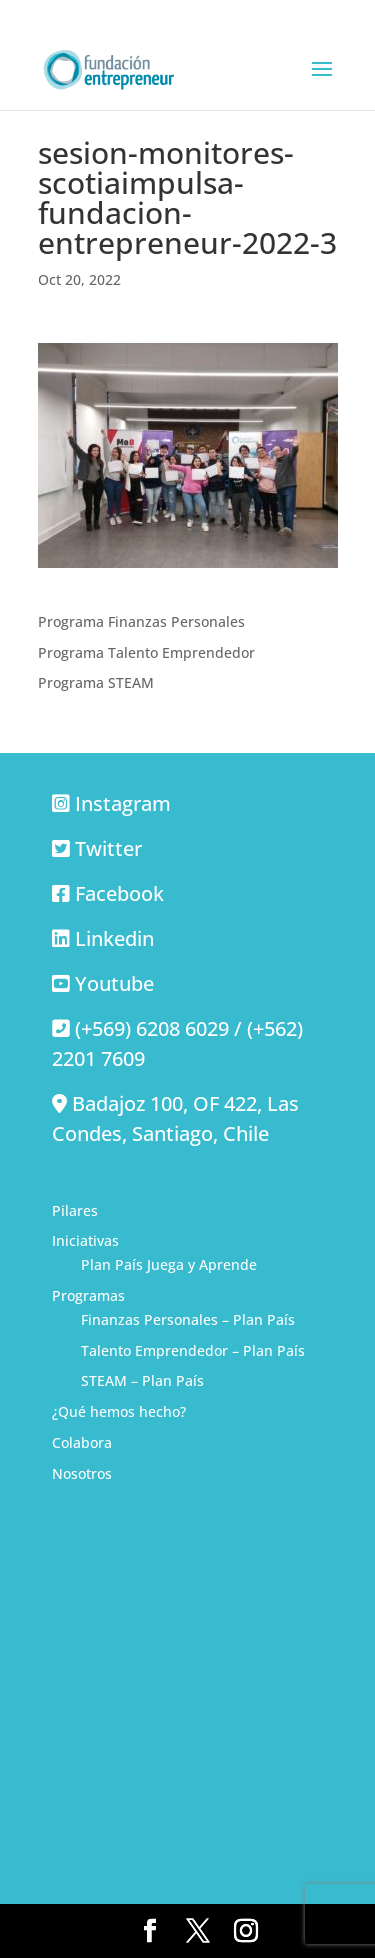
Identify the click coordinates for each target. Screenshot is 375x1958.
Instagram (123, 803)
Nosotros (82, 1473)
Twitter (108, 848)
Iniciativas (85, 1240)
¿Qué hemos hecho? (119, 1411)
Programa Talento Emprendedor (146, 652)
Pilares (75, 1210)
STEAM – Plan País (142, 1380)
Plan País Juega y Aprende (169, 1264)
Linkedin (114, 938)
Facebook (119, 893)
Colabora (82, 1442)
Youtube (114, 983)
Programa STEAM (96, 682)
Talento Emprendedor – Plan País (193, 1350)
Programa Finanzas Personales (141, 621)
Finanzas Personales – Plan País (188, 1319)
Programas (88, 1295)
